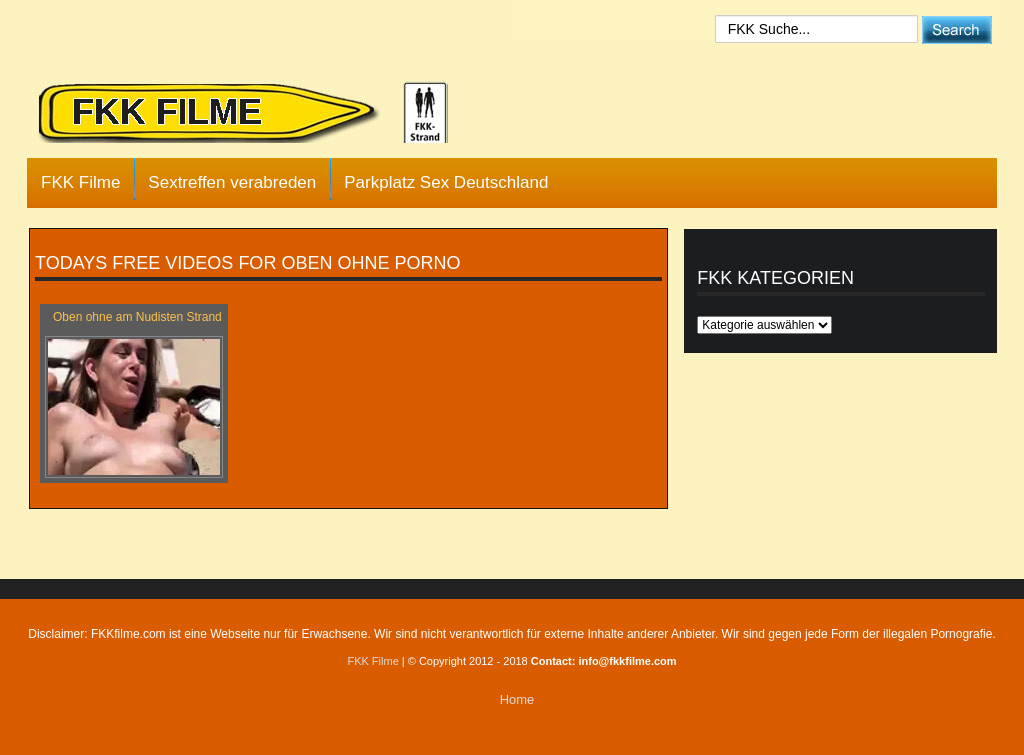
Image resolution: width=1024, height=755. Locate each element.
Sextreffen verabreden (232, 182)
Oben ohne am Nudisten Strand (137, 317)
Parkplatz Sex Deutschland (446, 182)
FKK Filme (80, 182)
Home (517, 699)
